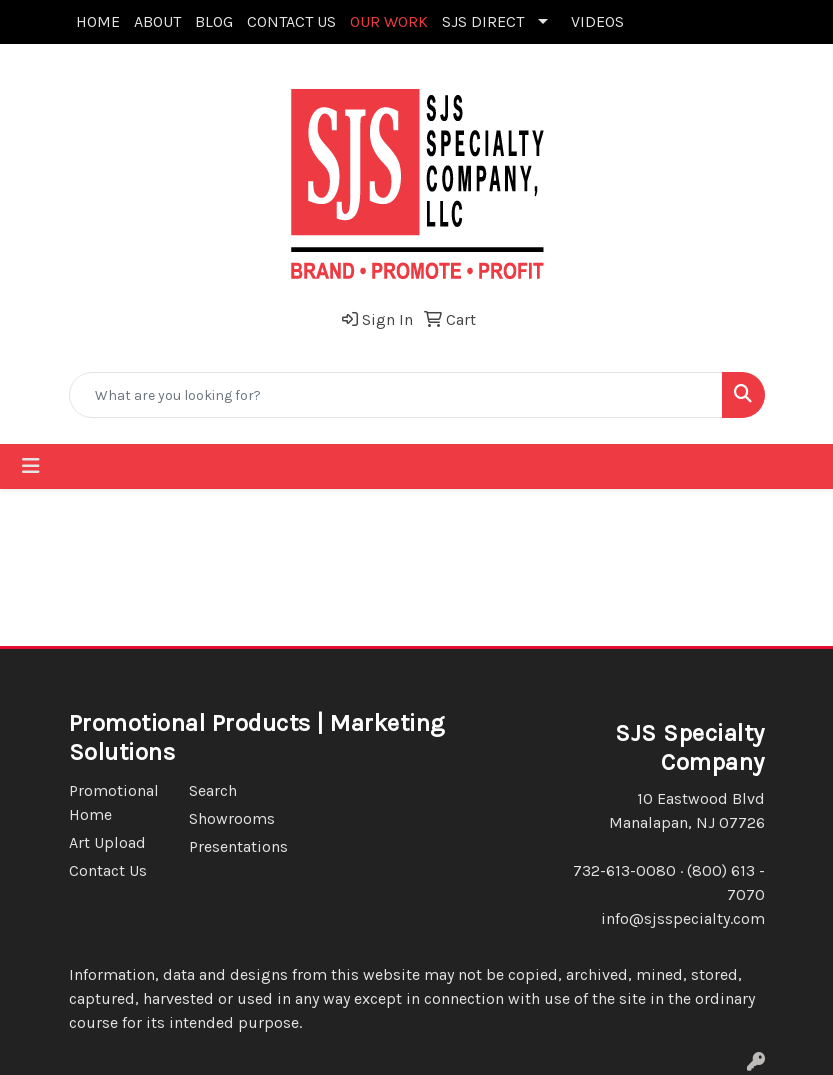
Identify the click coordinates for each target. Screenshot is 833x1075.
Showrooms (232, 818)
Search (213, 790)
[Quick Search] (396, 395)
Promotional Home (114, 802)
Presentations (237, 846)
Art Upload (107, 842)
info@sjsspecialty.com (683, 918)
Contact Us (108, 870)
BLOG (214, 21)
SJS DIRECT (483, 21)
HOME (98, 21)
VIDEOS (597, 21)
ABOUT (157, 21)
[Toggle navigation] (31, 466)
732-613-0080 (624, 870)
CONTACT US (291, 21)
